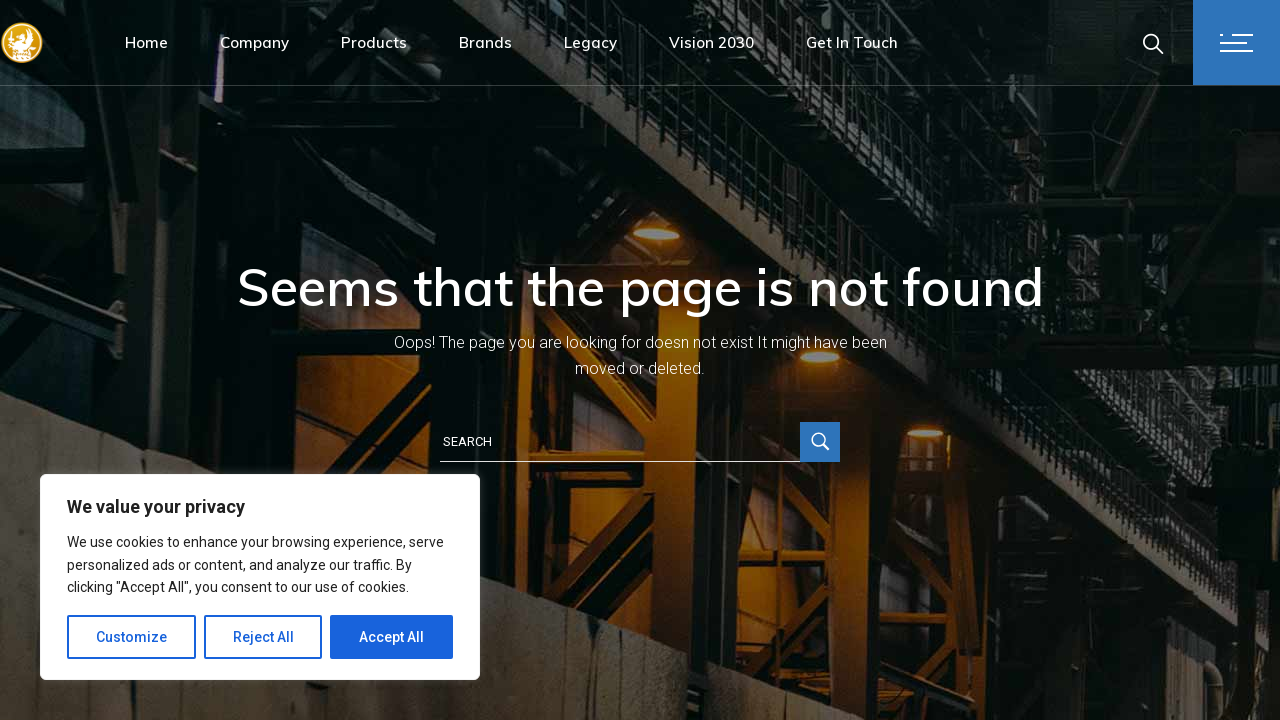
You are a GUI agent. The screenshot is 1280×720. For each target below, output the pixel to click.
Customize (131, 637)
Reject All (263, 637)
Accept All (391, 637)
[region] (260, 577)
